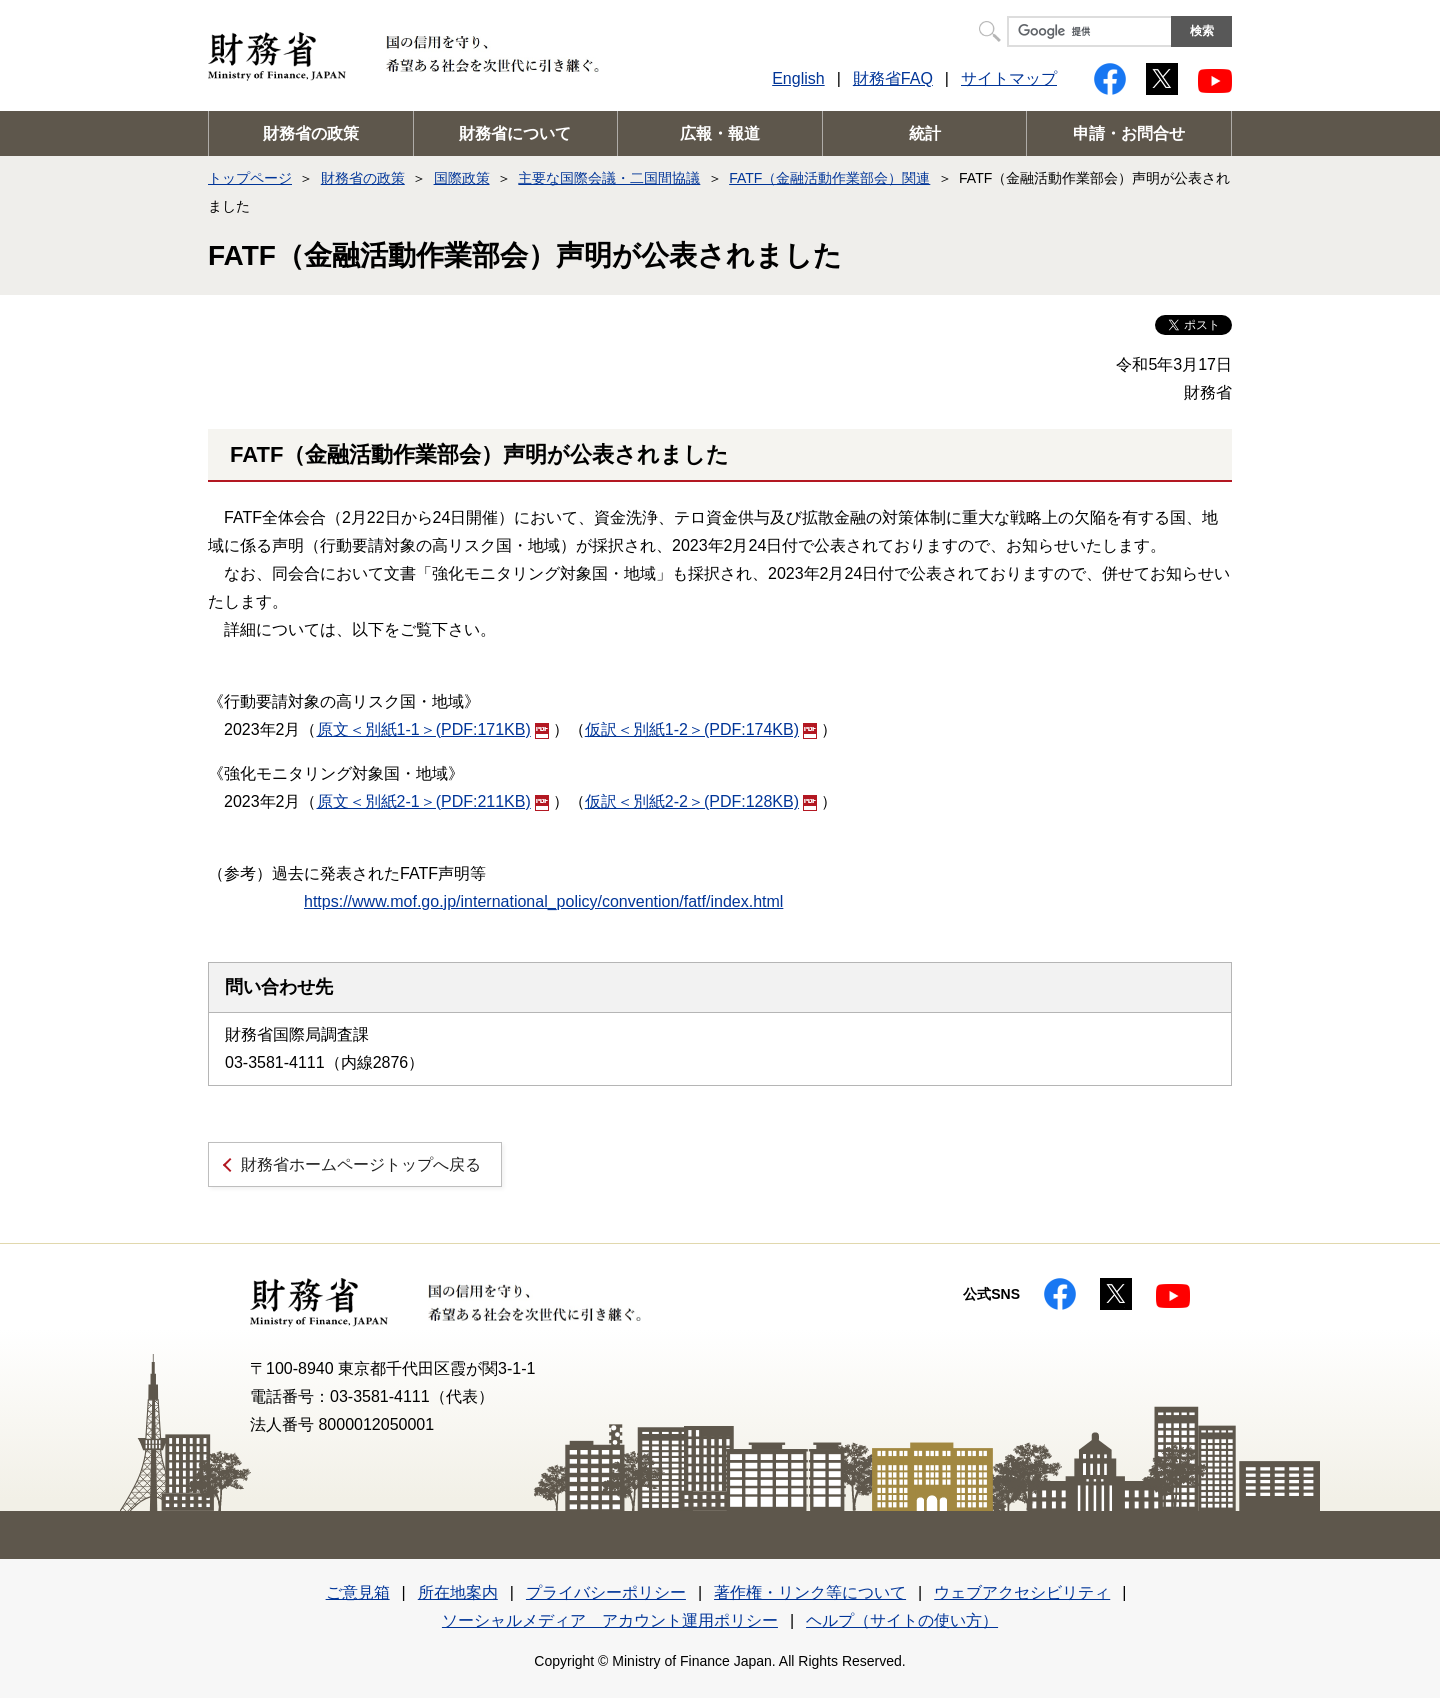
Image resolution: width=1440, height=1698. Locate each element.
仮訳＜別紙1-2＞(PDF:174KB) (701, 729)
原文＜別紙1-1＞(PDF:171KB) (433, 729)
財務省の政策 (311, 133)
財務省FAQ (893, 78)
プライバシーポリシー (606, 1592)
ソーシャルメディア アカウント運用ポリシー (610, 1620)
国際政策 (462, 178)
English (798, 78)
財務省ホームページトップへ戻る (361, 1164)
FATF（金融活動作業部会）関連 (829, 178)
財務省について (515, 133)
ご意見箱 (358, 1592)
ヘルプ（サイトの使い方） (902, 1620)
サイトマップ (1009, 78)
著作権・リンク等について (810, 1592)
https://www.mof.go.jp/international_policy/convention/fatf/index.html (543, 901)
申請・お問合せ (1129, 133)
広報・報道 (720, 133)
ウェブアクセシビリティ (1022, 1592)
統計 (925, 133)
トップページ (250, 178)
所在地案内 (458, 1592)
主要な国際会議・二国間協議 (609, 178)
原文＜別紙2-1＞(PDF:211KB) (433, 801)
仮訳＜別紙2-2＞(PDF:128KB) (701, 801)
